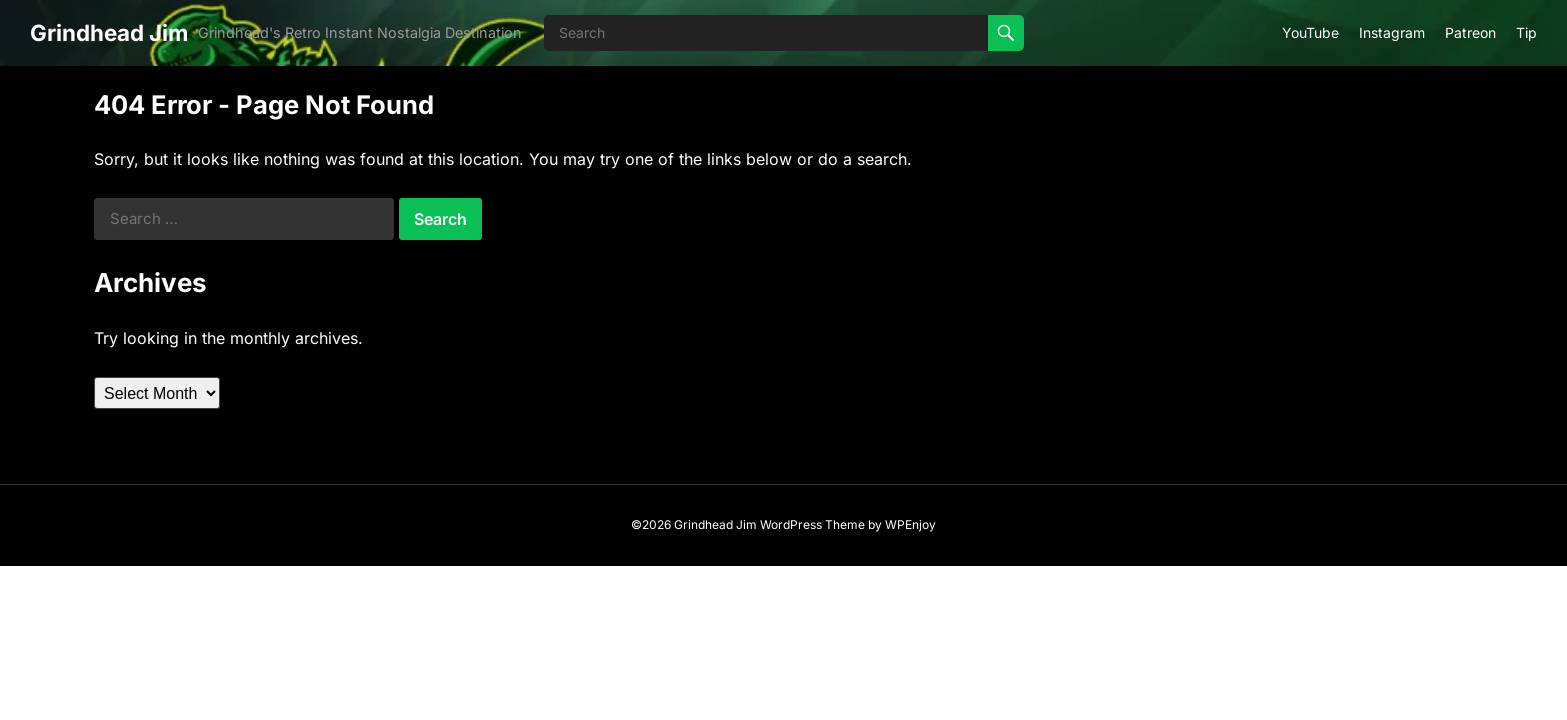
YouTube (1310, 32)
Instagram (1392, 32)
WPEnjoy (910, 524)
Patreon (1470, 32)
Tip (1526, 32)
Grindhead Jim (109, 32)
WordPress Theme (812, 524)
